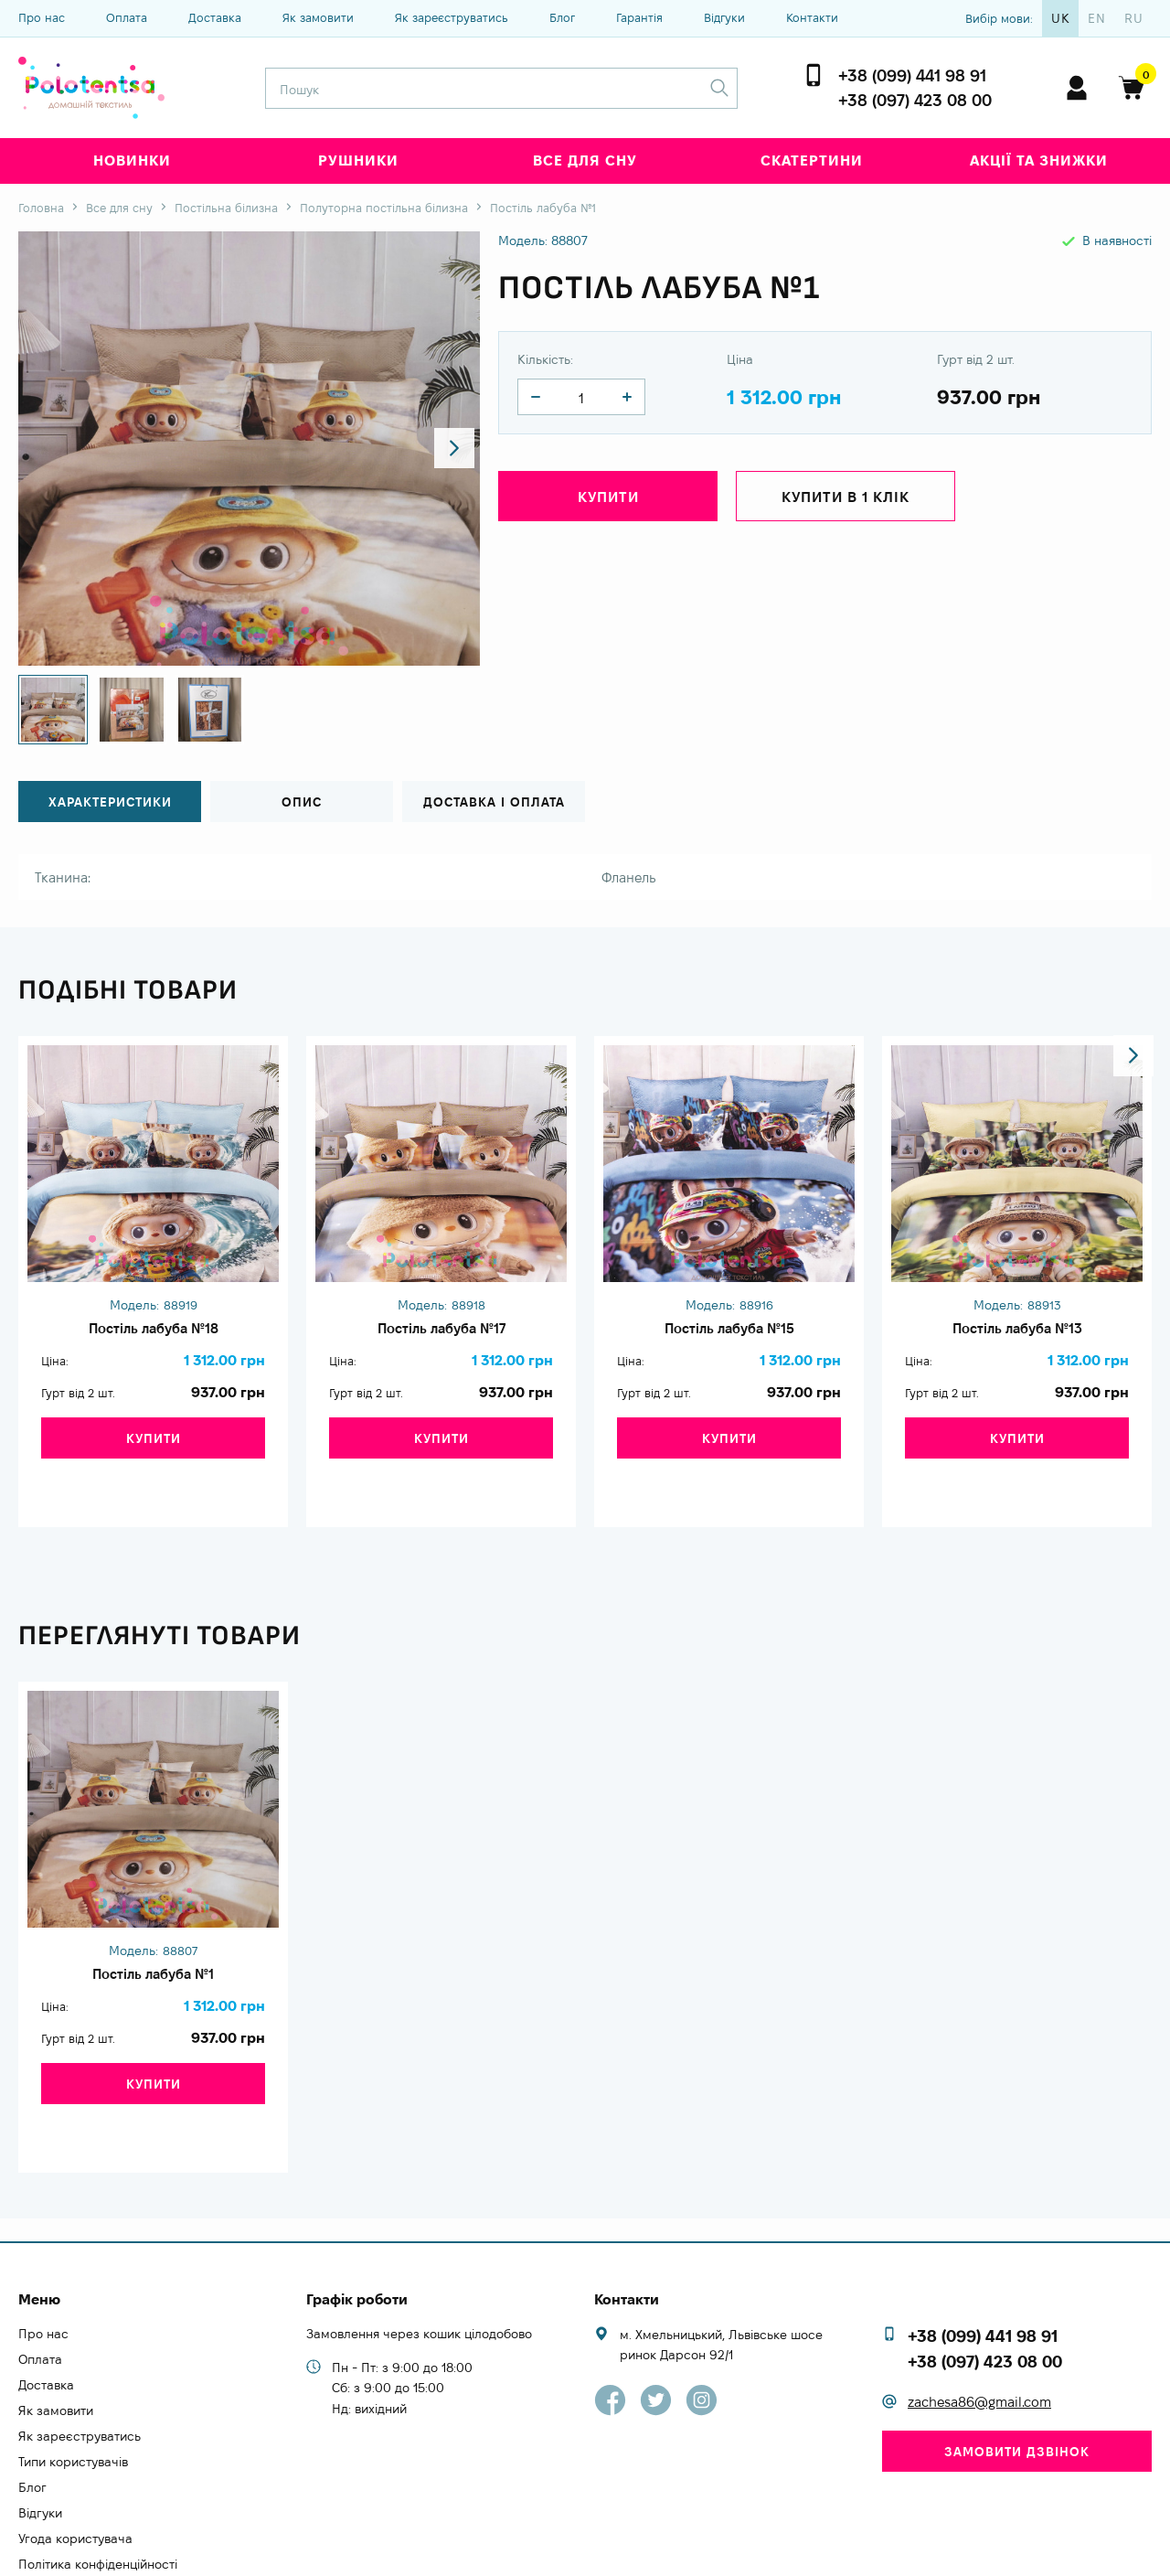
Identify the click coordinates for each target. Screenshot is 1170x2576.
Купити (608, 500)
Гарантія (639, 17)
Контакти (812, 17)
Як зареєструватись (451, 17)
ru (1133, 18)
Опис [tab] (302, 802)
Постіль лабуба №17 (441, 1332)
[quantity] (535, 396)
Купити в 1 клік (845, 500)
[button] (450, 449)
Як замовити (318, 17)
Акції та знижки (1039, 160)
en (1097, 18)
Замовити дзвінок (1017, 2375)
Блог (562, 17)
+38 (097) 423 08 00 (915, 100)
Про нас (41, 17)
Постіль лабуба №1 (153, 1942)
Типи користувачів (73, 2385)
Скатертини (811, 160)
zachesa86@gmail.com (979, 2326)
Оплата (126, 17)
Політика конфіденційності (97, 2488)
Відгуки (724, 17)
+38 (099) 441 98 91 (912, 75)
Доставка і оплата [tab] (494, 802)
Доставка (214, 17)
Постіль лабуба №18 (153, 1332)
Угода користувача (75, 2462)
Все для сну (585, 160)
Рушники (358, 160)
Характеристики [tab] (110, 802)
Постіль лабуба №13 (1016, 1332)
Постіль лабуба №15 (728, 1332)
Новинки (132, 160)
